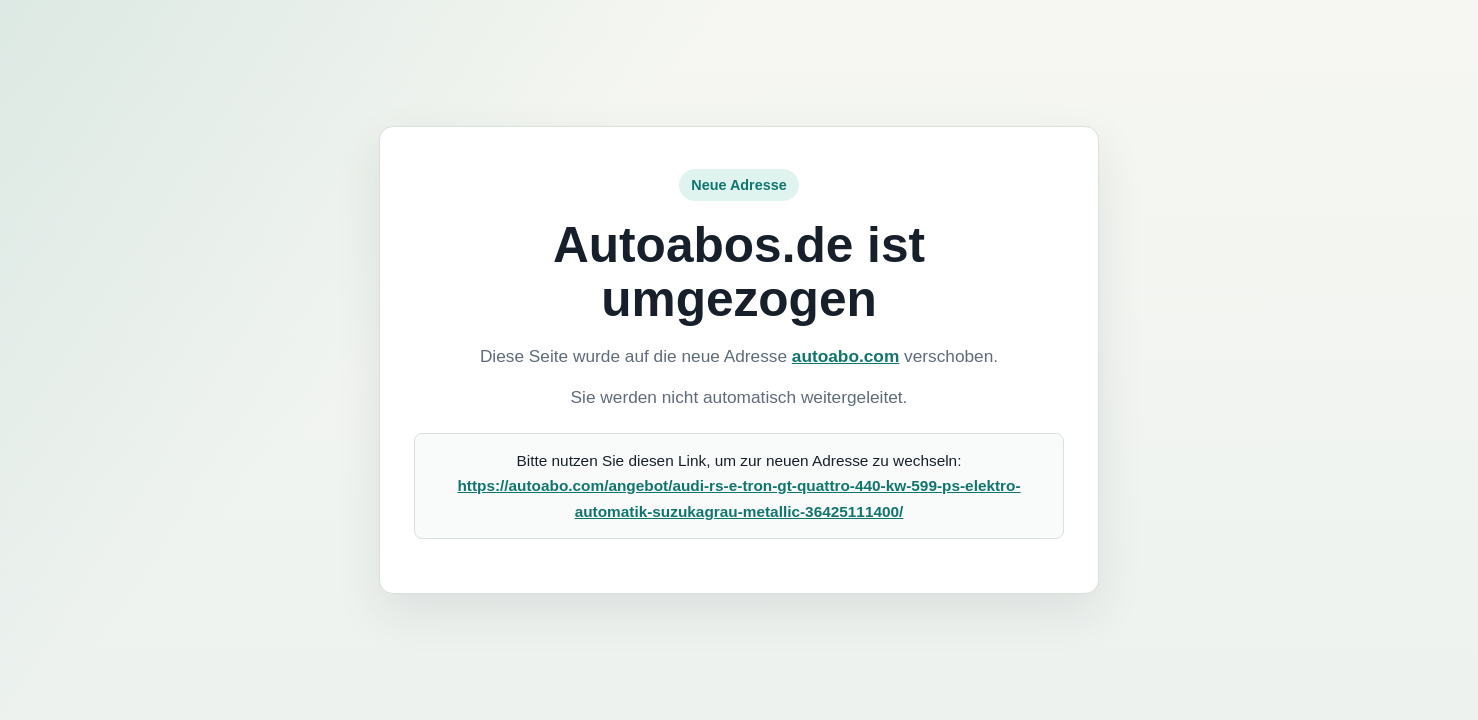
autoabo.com (845, 356)
